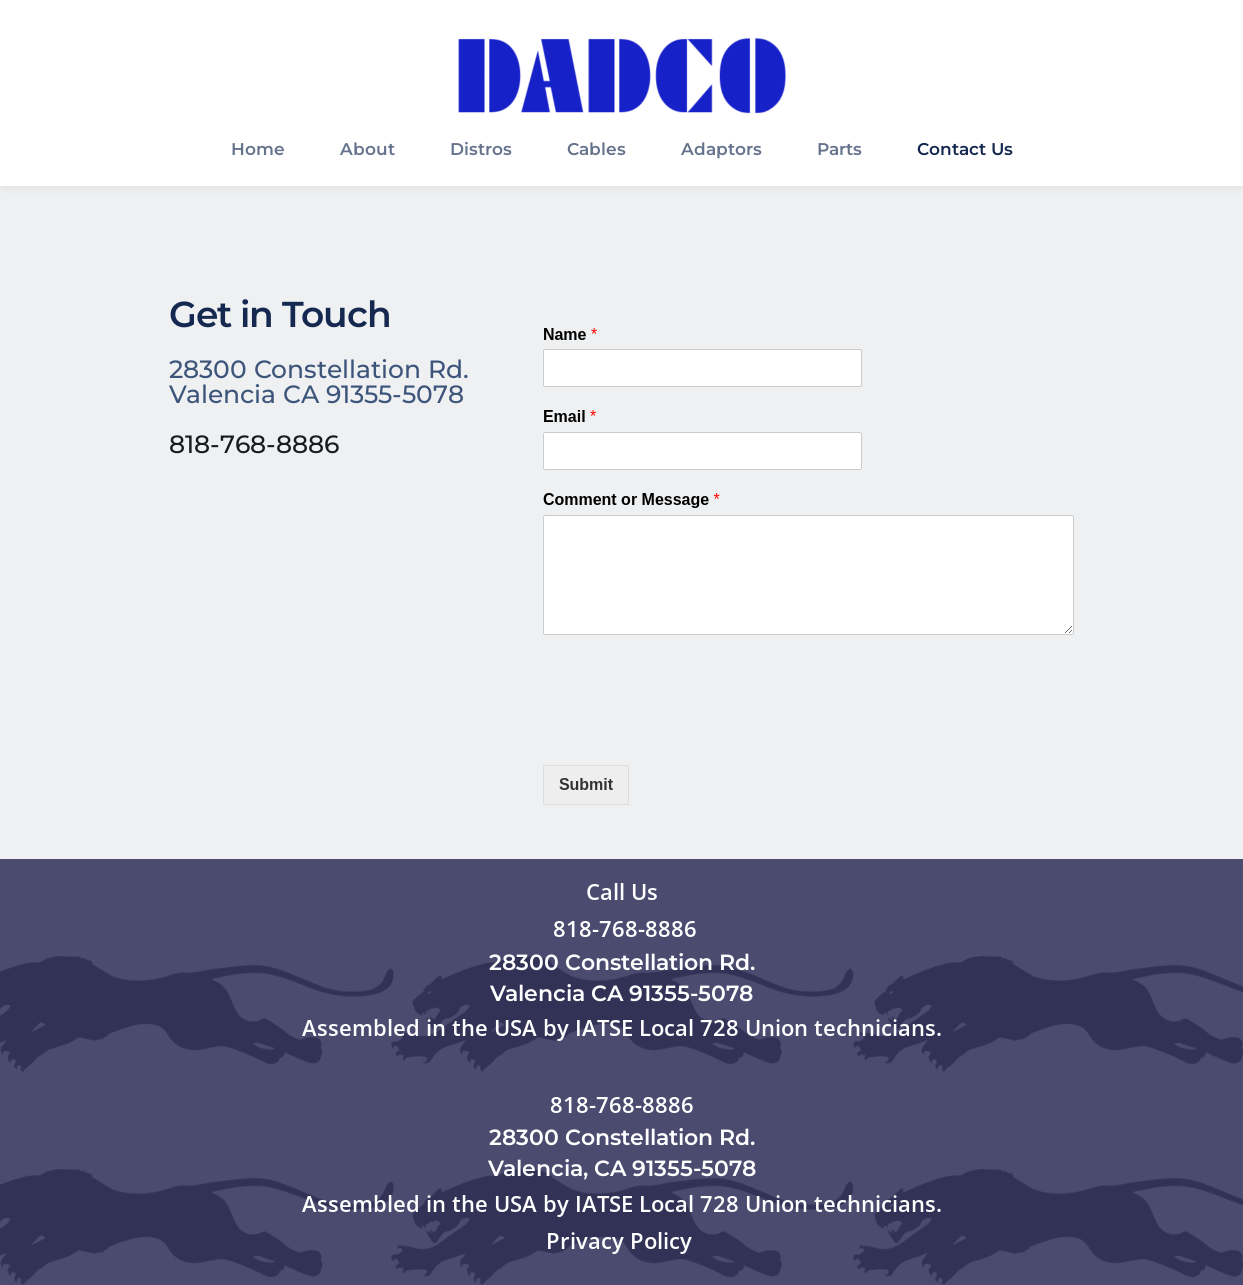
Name (570, 334)
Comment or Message (631, 499)
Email (569, 416)
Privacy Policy (622, 1240)
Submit (586, 784)
